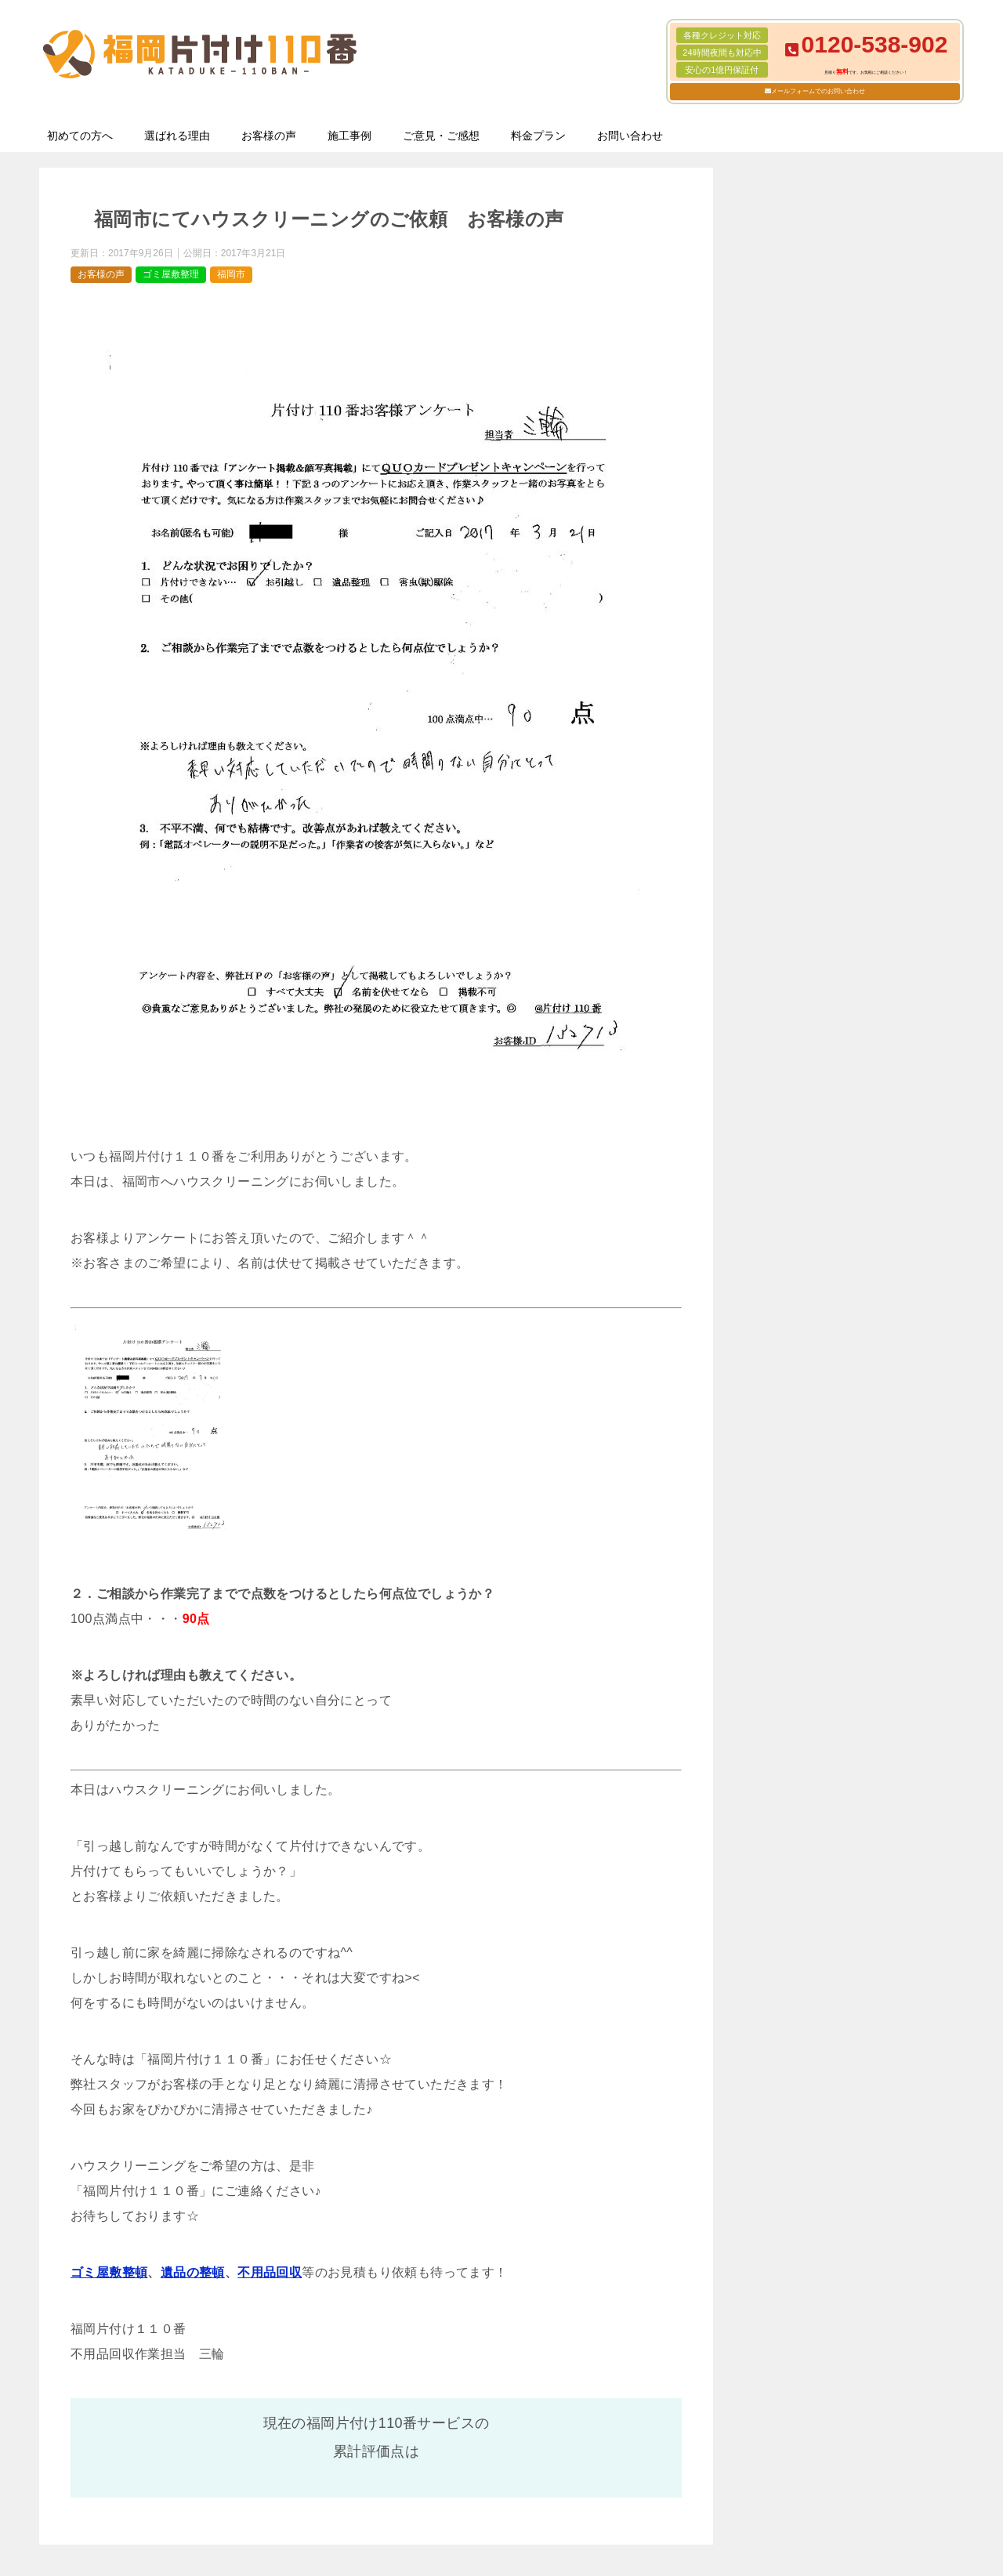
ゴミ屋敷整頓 (109, 2272)
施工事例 (349, 135)
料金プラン (538, 135)
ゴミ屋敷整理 (171, 274)
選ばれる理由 (177, 135)
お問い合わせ (630, 135)
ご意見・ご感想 (441, 135)
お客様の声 (268, 135)
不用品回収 (269, 2272)
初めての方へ (80, 135)
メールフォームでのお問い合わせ (818, 91)
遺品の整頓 (193, 2272)
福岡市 (231, 274)
